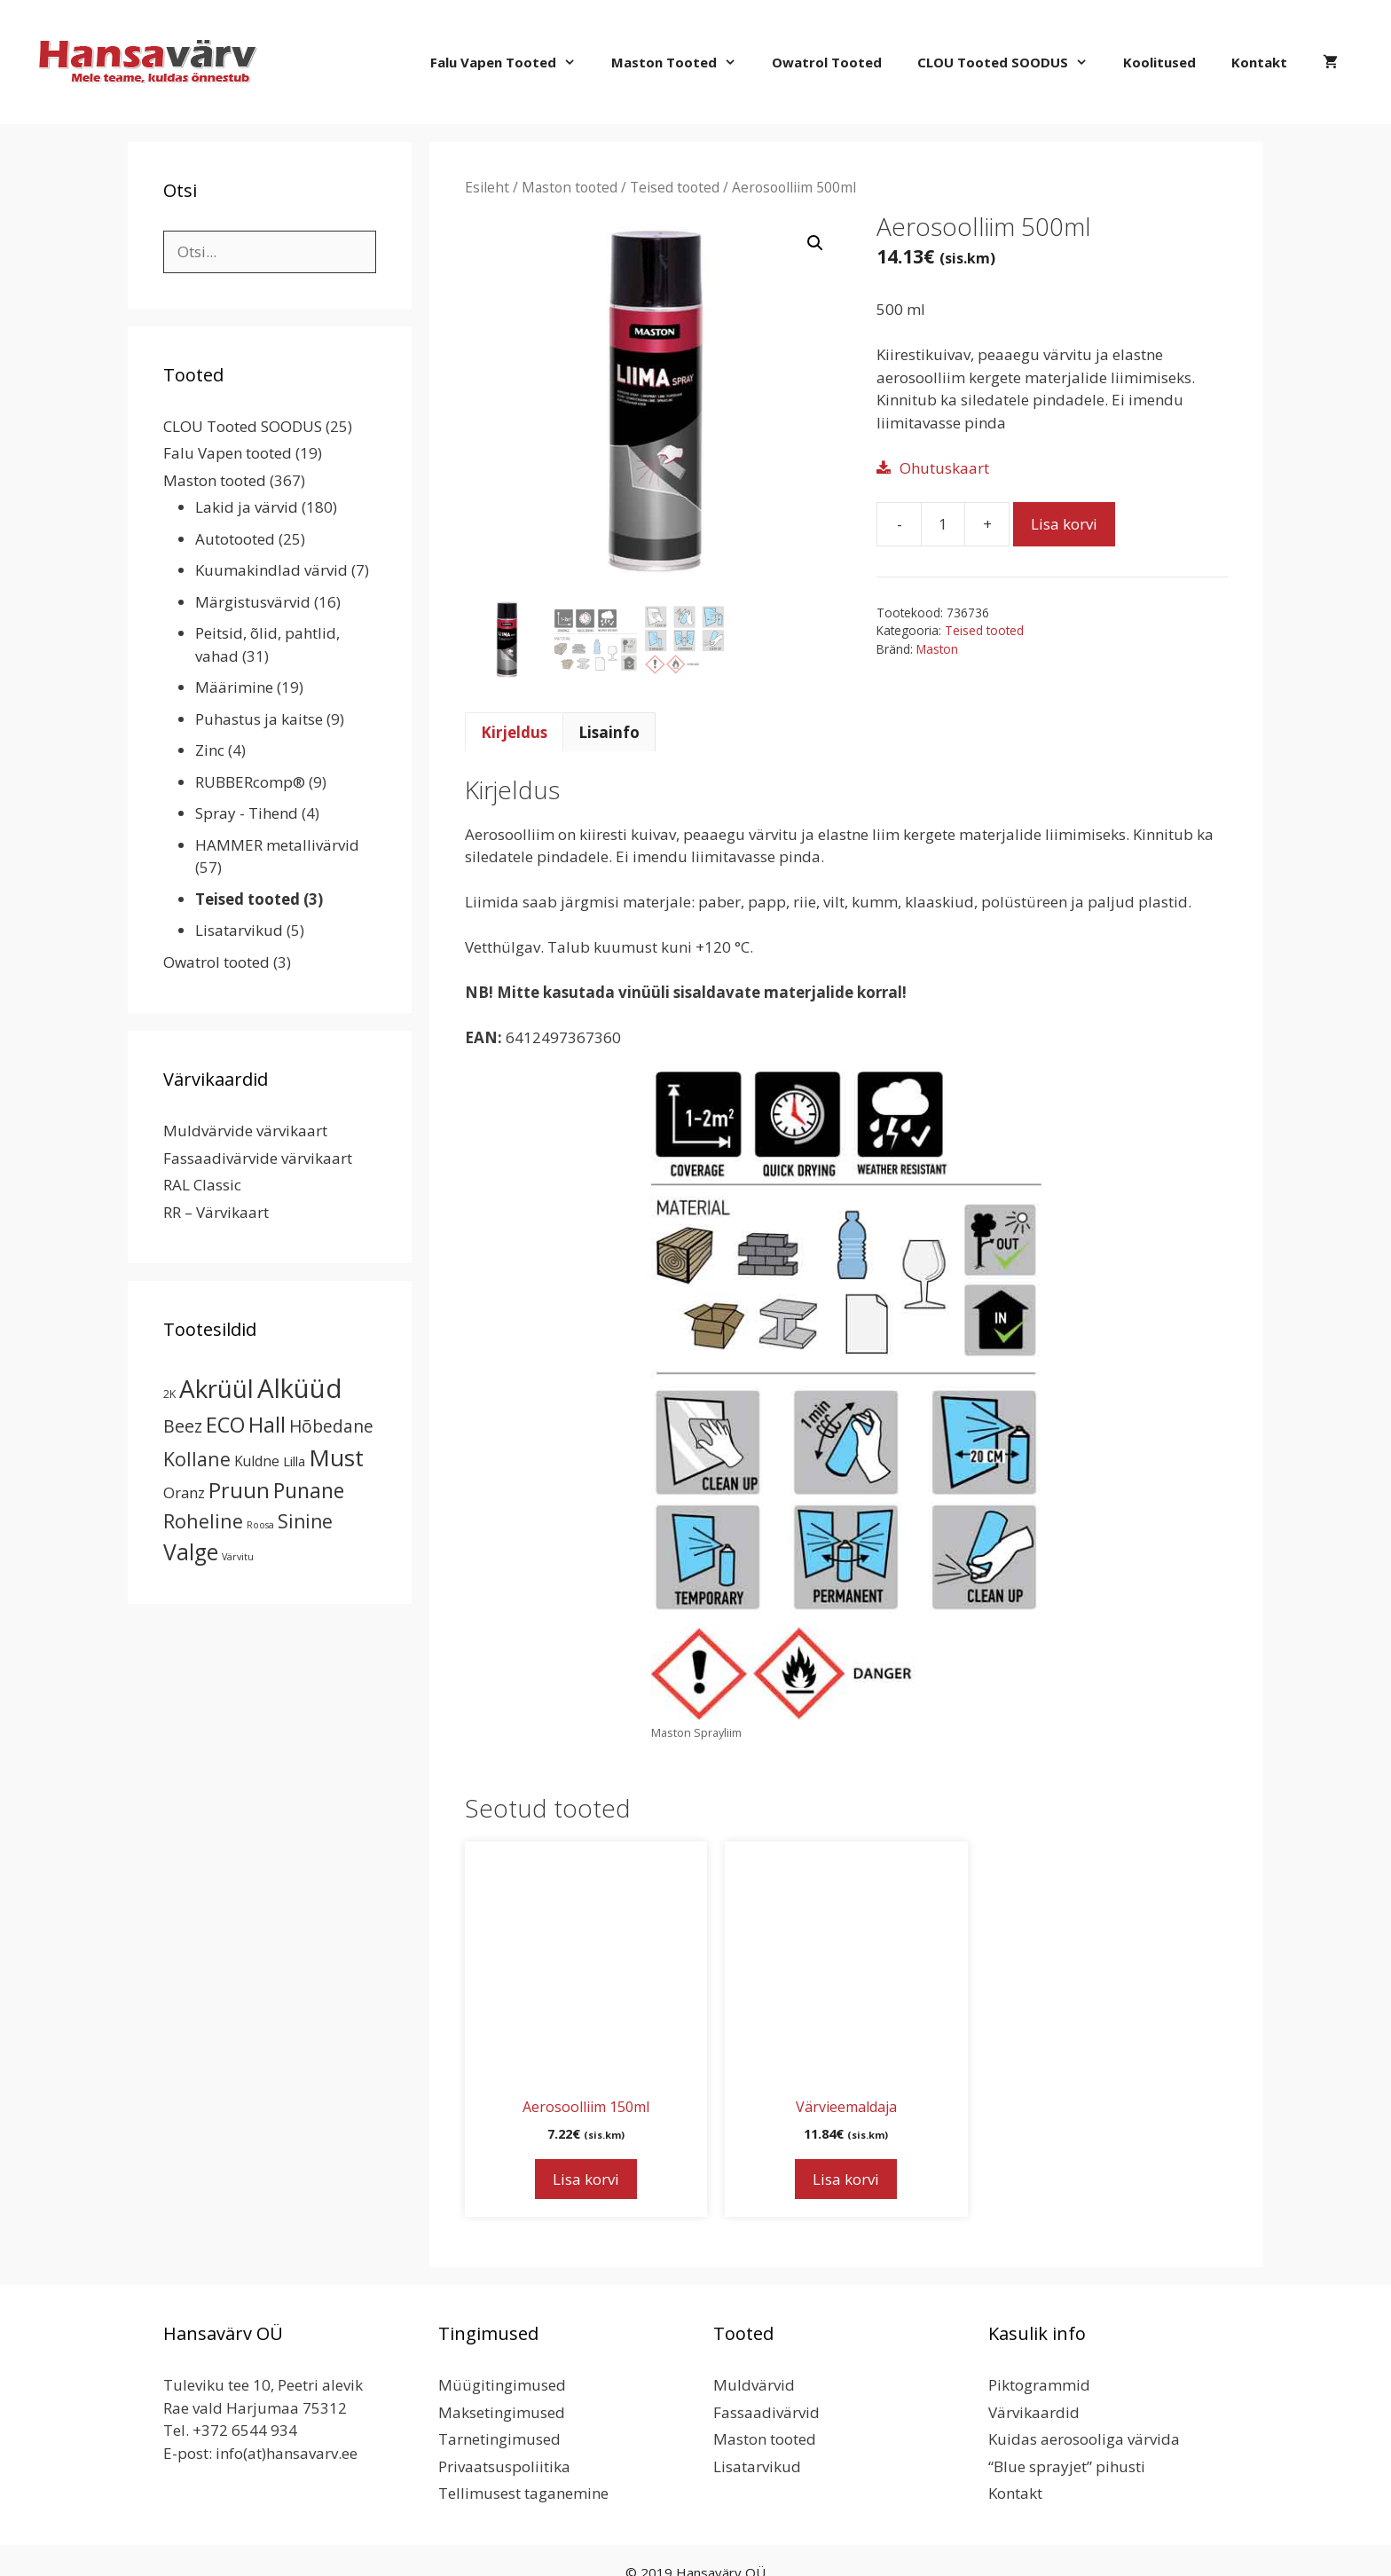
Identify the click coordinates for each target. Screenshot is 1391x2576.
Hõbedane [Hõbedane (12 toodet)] (331, 1426)
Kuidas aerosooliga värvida (1084, 2439)
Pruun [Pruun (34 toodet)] (239, 1490)
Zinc (209, 750)
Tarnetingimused (499, 2439)
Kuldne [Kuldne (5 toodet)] (256, 1461)
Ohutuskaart (944, 468)
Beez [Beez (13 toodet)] (182, 1426)
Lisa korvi (1064, 524)
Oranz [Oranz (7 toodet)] (184, 1492)
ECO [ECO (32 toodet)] (225, 1424)
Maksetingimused (501, 2412)
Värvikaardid (1034, 2412)
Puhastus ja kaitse (259, 719)
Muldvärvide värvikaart (245, 1130)
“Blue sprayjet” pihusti (1066, 2466)
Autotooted (235, 539)
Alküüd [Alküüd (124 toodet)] (299, 1388)
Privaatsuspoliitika (504, 2466)
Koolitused (1159, 62)
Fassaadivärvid (766, 2412)
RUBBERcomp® (250, 782)
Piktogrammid (1039, 2385)
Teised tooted (674, 187)
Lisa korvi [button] (586, 2179)
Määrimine (234, 687)
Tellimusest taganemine (523, 2493)
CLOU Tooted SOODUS (1011, 62)
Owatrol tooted (827, 62)
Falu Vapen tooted (511, 62)
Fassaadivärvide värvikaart (257, 1158)
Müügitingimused (502, 2385)
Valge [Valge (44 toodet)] (190, 1552)
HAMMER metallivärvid (277, 845)
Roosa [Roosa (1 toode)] (260, 1525)
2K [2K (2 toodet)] (169, 1394)
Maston (937, 648)
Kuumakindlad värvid (271, 570)
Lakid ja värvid (246, 507)
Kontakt (1259, 62)
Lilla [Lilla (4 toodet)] (294, 1461)
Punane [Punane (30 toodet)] (308, 1490)
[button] (815, 243)
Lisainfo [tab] (609, 732)
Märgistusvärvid (252, 602)
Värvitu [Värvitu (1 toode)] (238, 1557)
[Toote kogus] (943, 524)
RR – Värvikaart (216, 1212)
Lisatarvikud (239, 930)
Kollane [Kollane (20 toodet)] (197, 1459)
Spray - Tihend (246, 813)
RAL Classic (202, 1184)
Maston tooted (682, 62)
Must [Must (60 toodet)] (336, 1457)
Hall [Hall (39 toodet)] (267, 1424)
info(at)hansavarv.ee (287, 2453)
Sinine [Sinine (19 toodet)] (305, 1521)
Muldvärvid (754, 2385)
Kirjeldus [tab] (514, 732)
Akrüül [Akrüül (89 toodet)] (216, 1388)
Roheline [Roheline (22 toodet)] (203, 1521)
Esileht (487, 187)
